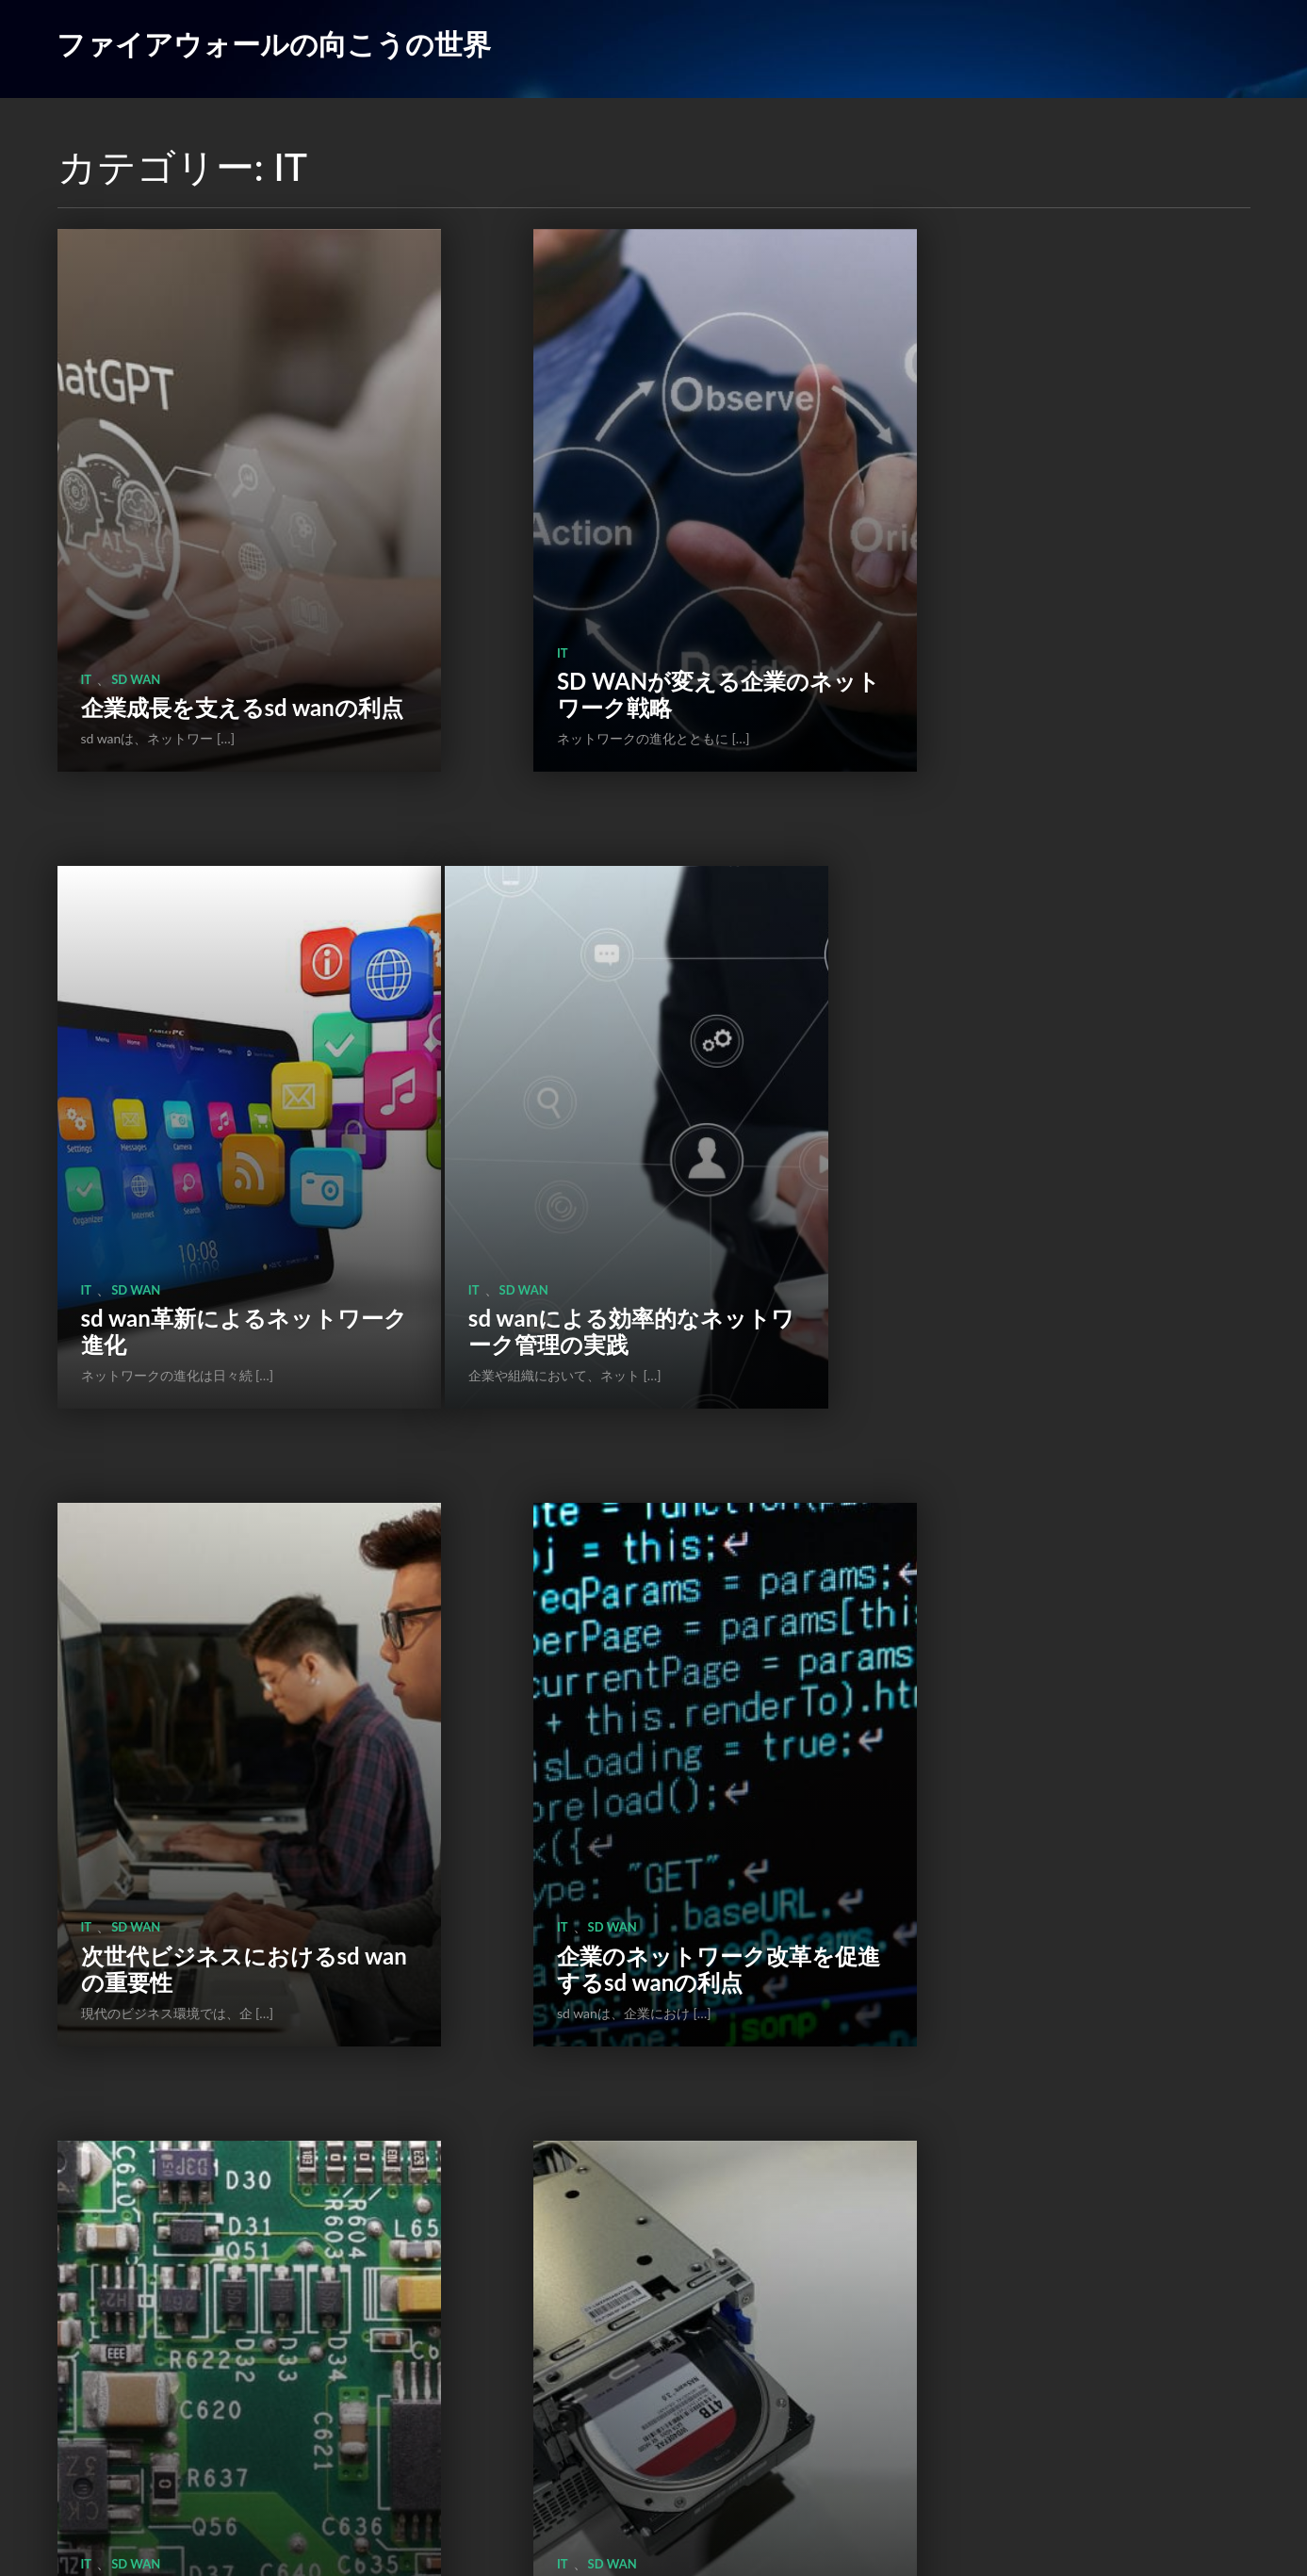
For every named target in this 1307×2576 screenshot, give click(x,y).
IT (86, 565)
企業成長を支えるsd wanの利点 (208, 607)
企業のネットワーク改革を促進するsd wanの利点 (1050, 1156)
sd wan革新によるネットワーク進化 (1051, 607)
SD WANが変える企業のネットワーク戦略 (628, 607)
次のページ (718, 2445)
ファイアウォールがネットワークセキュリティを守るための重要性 (210, 2244)
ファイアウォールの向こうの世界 (274, 43)
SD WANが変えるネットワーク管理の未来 (208, 1707)
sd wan (135, 565)
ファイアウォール (1004, 1638)
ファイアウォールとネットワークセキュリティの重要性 (1052, 1694)
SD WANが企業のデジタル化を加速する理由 (629, 1707)
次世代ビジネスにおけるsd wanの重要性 (630, 1156)
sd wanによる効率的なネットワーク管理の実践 (208, 1156)
